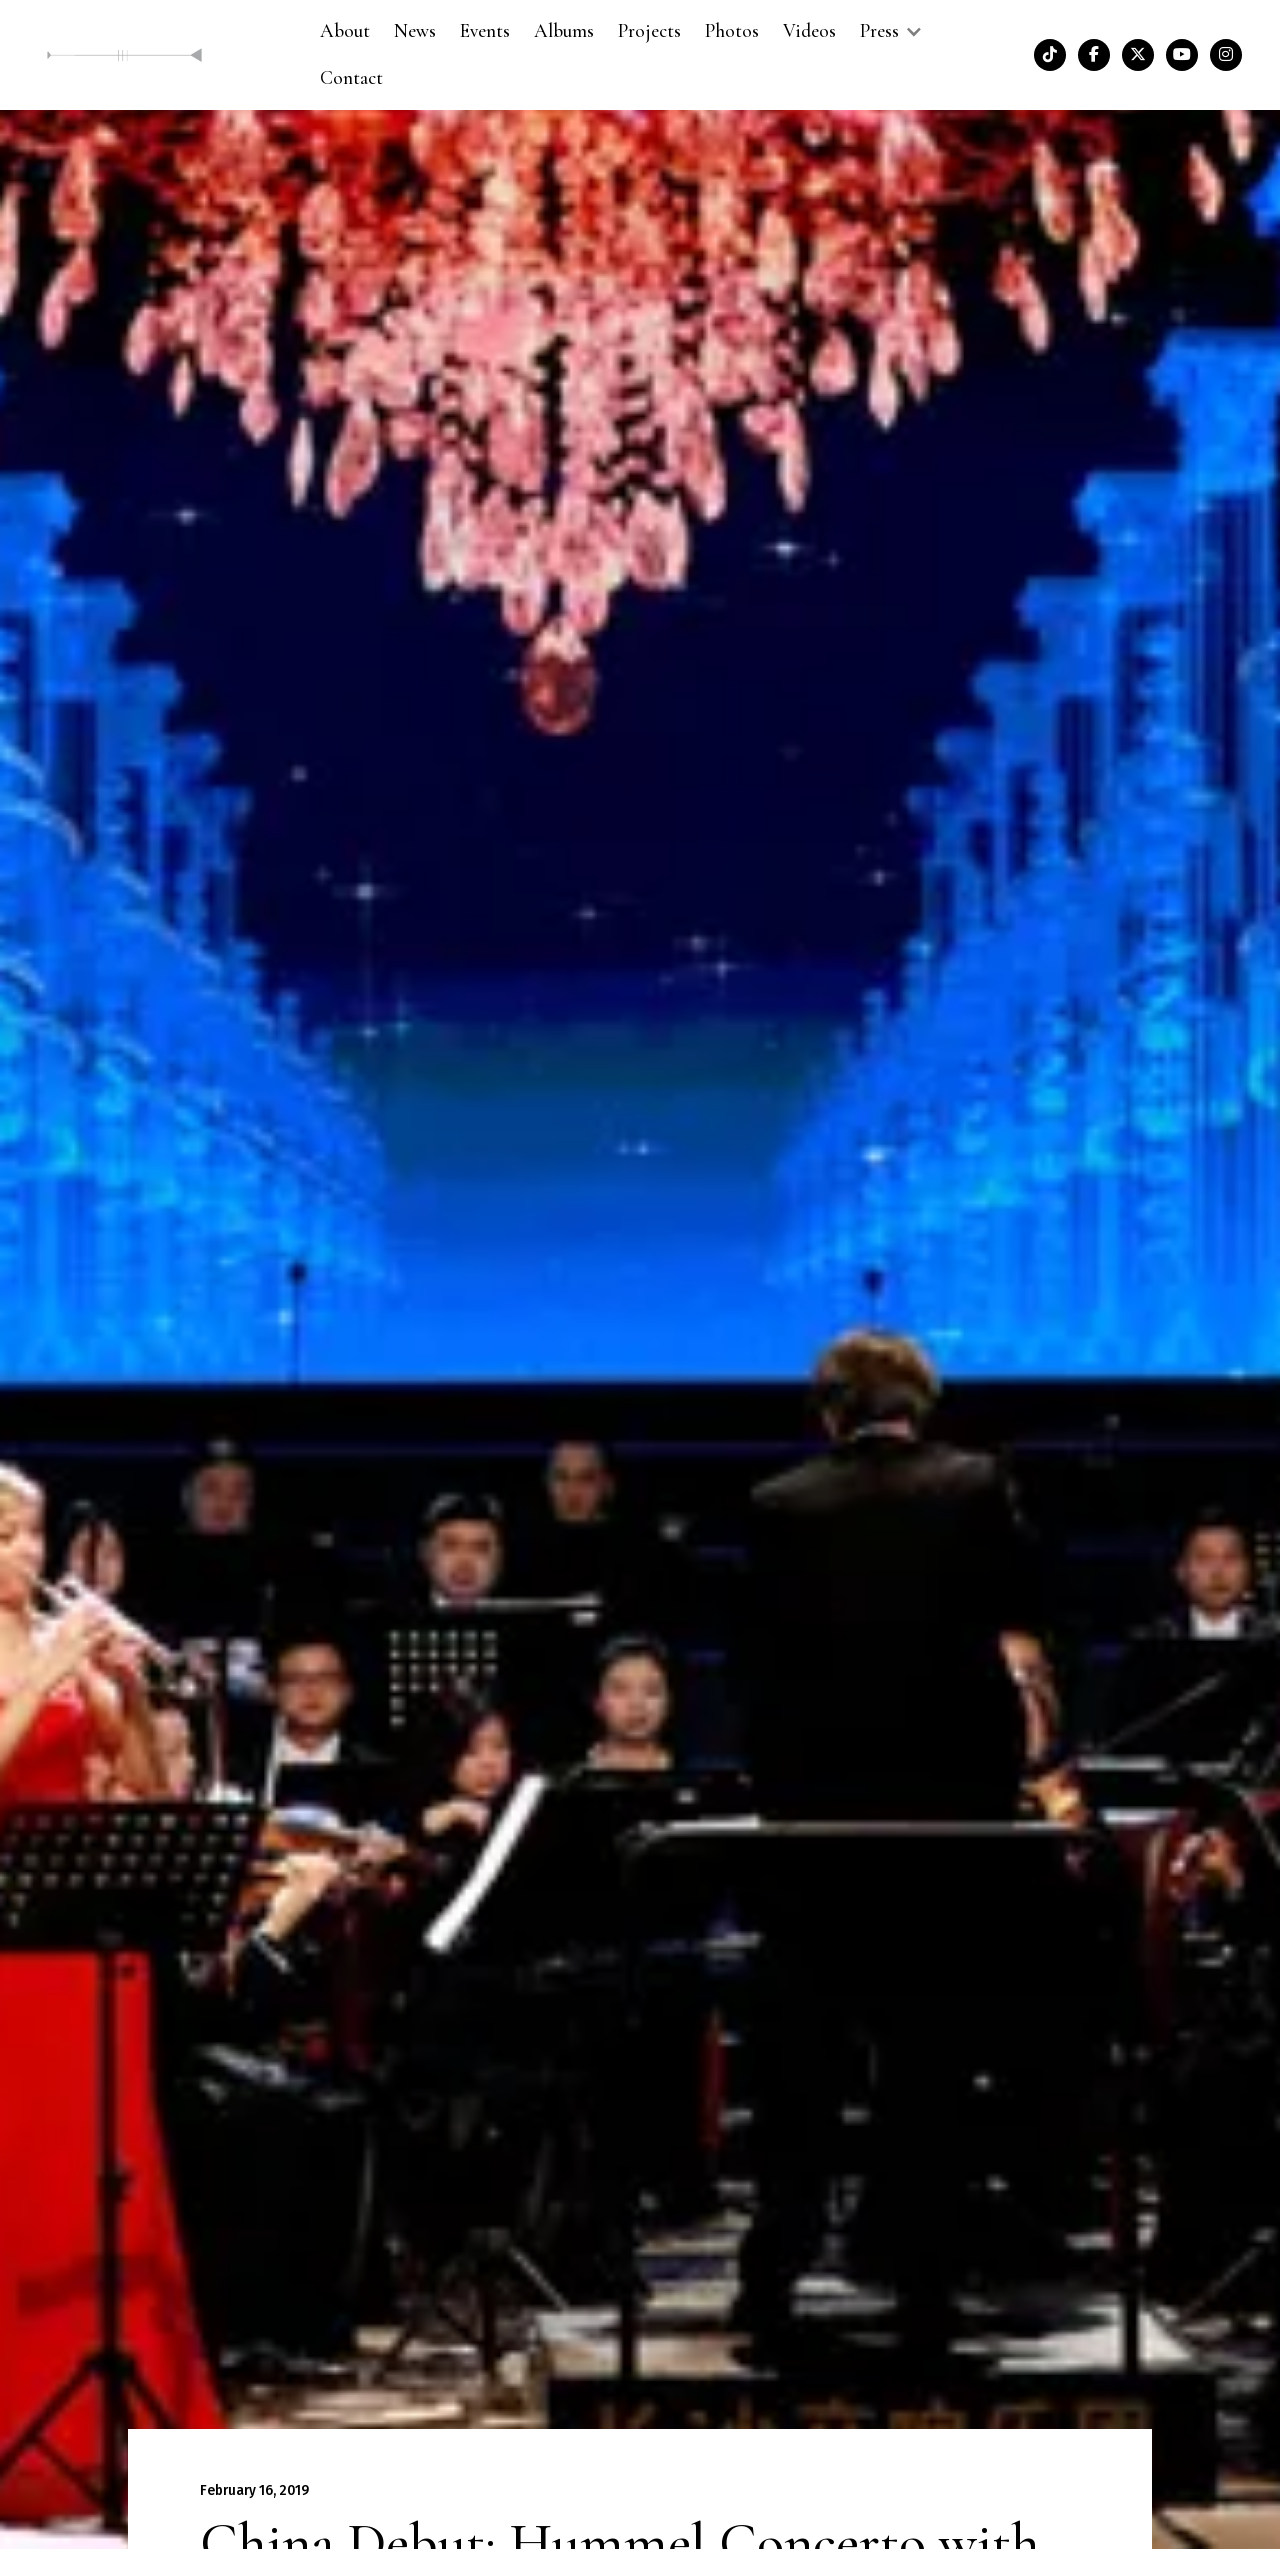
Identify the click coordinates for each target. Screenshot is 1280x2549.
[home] (125, 54)
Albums (564, 31)
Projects (649, 31)
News (415, 31)
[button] (889, 31)
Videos (809, 31)
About (345, 31)
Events (485, 31)
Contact (351, 78)
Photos (732, 31)
